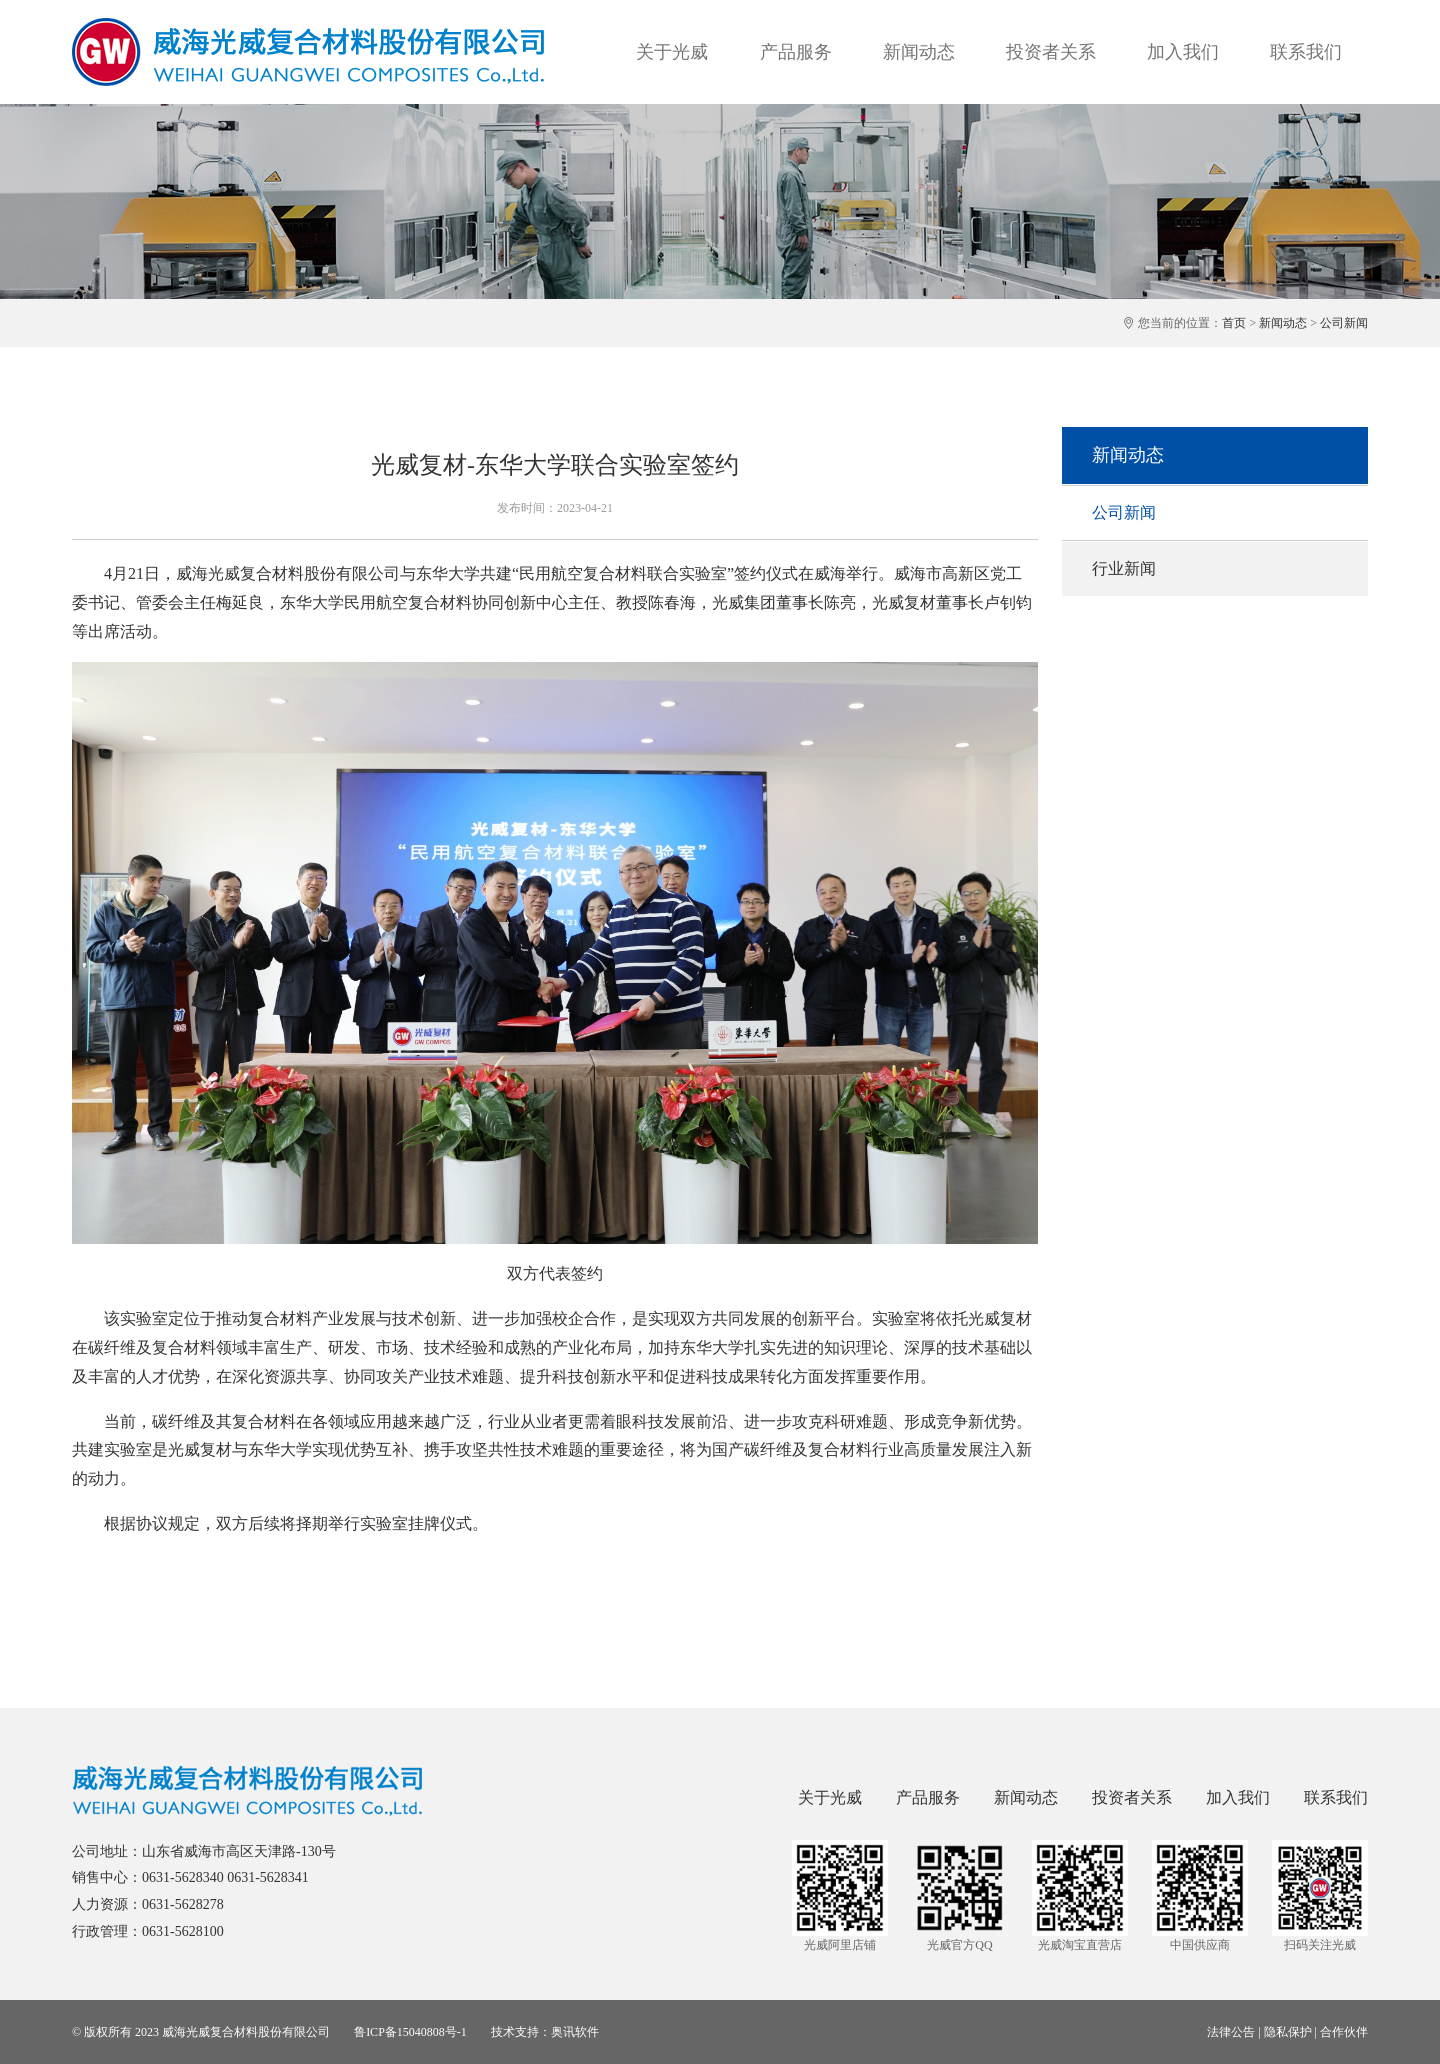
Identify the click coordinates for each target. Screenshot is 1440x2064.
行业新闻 (1124, 568)
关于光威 (672, 52)
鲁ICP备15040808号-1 (410, 2032)
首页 (1234, 323)
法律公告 (1231, 2032)
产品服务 (796, 52)
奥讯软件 (575, 2032)
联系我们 (1306, 52)
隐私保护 (1288, 2032)
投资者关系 (1051, 52)
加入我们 (1183, 52)
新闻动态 (919, 52)
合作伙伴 (1344, 2032)
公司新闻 (1344, 323)
